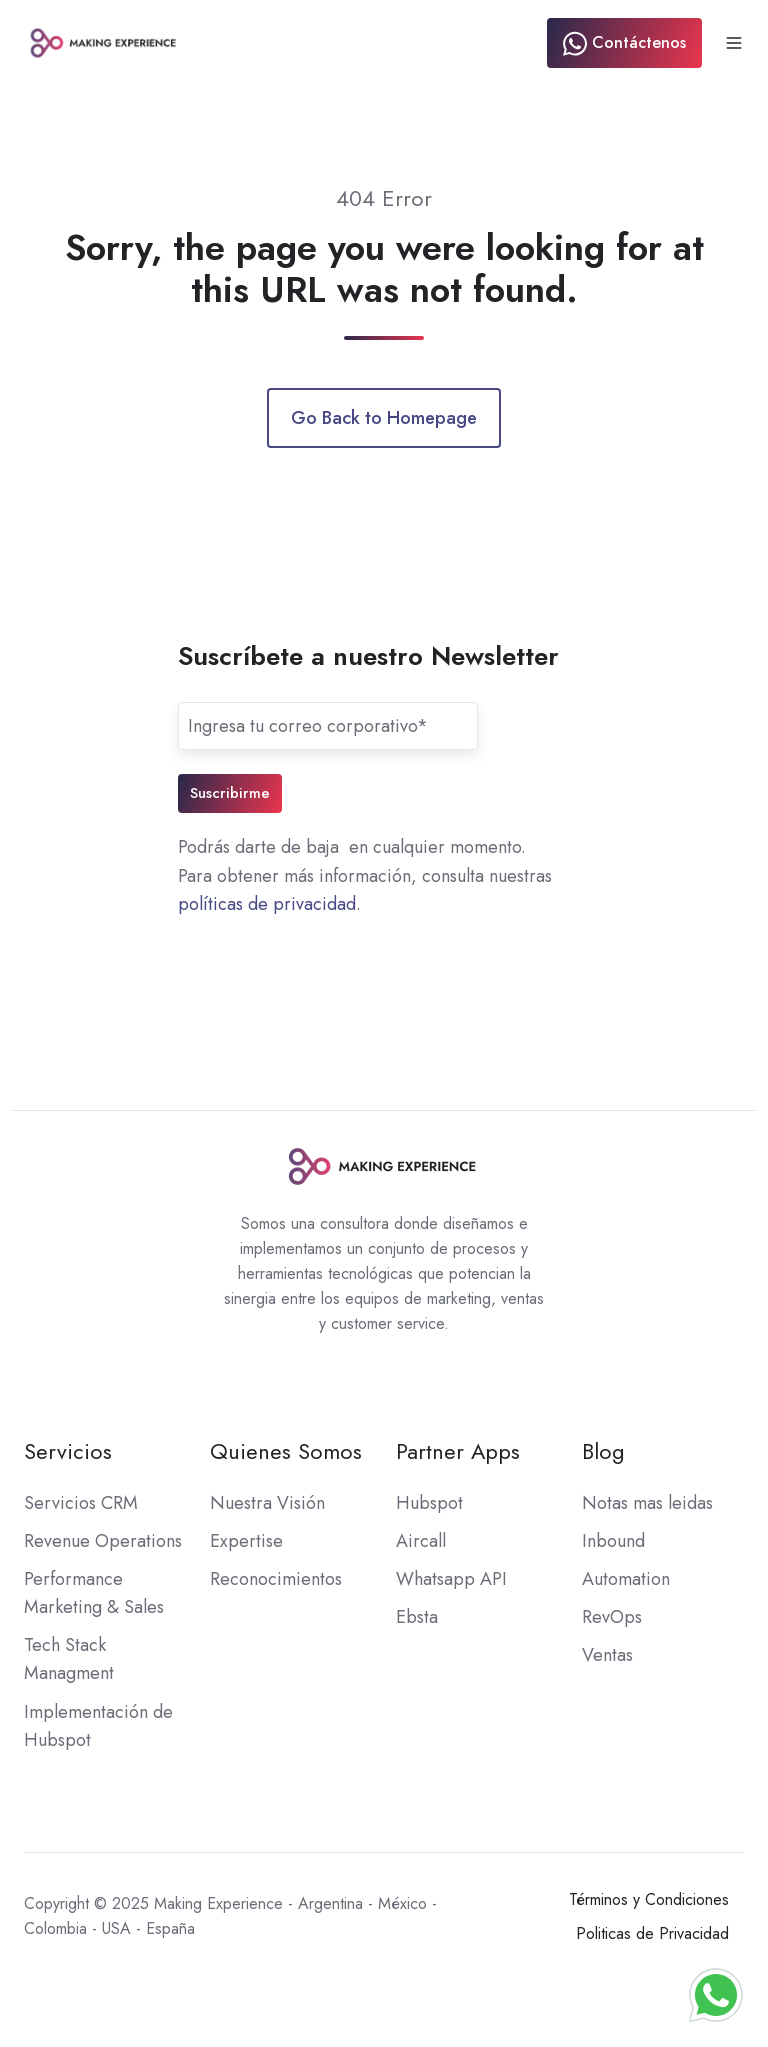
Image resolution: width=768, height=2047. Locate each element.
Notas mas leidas (647, 1503)
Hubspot (429, 1503)
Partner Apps (458, 1451)
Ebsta (417, 1617)
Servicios (68, 1451)
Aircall (421, 1541)
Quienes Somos (286, 1451)
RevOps (612, 1617)
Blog (603, 1451)
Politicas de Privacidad (652, 1933)
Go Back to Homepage (384, 418)
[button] (734, 43)
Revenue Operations (103, 1541)
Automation (626, 1579)
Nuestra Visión (267, 1503)
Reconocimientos (276, 1579)
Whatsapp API (451, 1579)
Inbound (613, 1541)
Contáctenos (624, 43)
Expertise (246, 1541)
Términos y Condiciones (649, 1899)
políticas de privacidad (267, 904)
